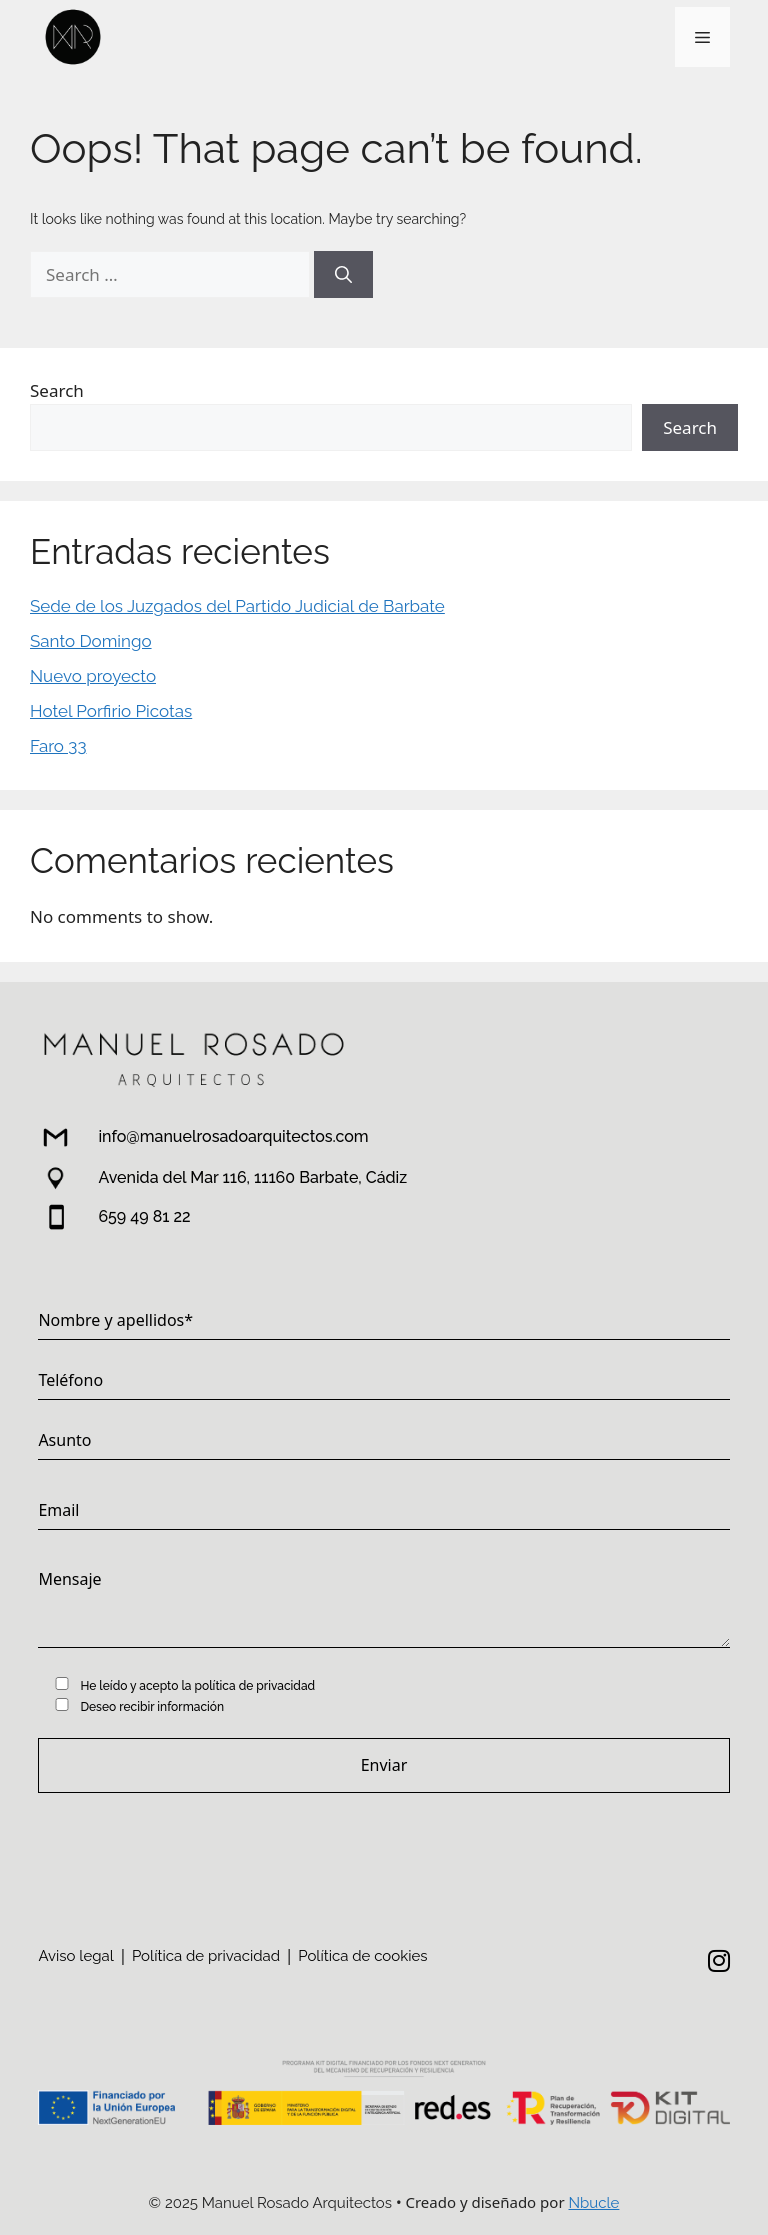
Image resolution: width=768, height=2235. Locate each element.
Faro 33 (58, 746)
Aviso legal (75, 1956)
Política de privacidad (206, 1956)
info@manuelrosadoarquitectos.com (233, 1136)
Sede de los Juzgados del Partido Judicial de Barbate (237, 606)
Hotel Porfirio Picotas (111, 711)
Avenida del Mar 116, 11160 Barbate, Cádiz (252, 1177)
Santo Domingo (91, 641)
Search (57, 390)
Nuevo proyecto (93, 676)
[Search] (343, 275)
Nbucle (594, 2203)
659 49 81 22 (144, 1216)
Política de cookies (362, 1956)
